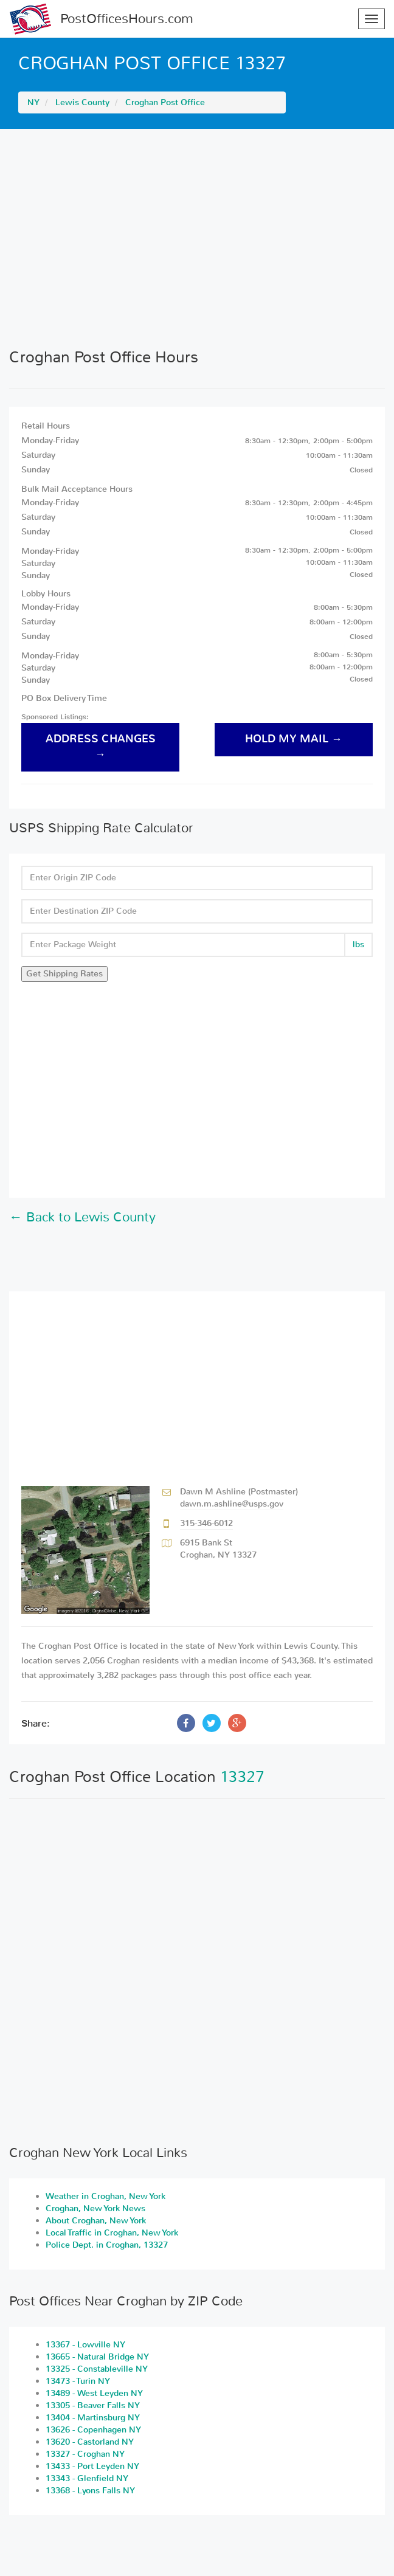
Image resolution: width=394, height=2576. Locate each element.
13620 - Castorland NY (90, 2442)
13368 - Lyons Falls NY (90, 2490)
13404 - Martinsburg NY (93, 2417)
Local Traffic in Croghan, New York (112, 2233)
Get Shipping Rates (64, 973)
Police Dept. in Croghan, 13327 (107, 2245)
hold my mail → (293, 739)
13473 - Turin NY (78, 2381)
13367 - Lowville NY (85, 2344)
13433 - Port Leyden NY (92, 2466)
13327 (242, 1777)
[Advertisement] (197, 238)
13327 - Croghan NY (85, 2454)
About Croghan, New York (96, 2220)
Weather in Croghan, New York (105, 2196)
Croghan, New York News (95, 2208)
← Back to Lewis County (82, 1217)
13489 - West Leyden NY (94, 2393)
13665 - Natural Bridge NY (97, 2357)
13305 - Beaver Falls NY (93, 2405)
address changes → (101, 746)
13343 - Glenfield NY (87, 2478)
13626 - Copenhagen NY (93, 2430)
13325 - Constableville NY (97, 2369)
